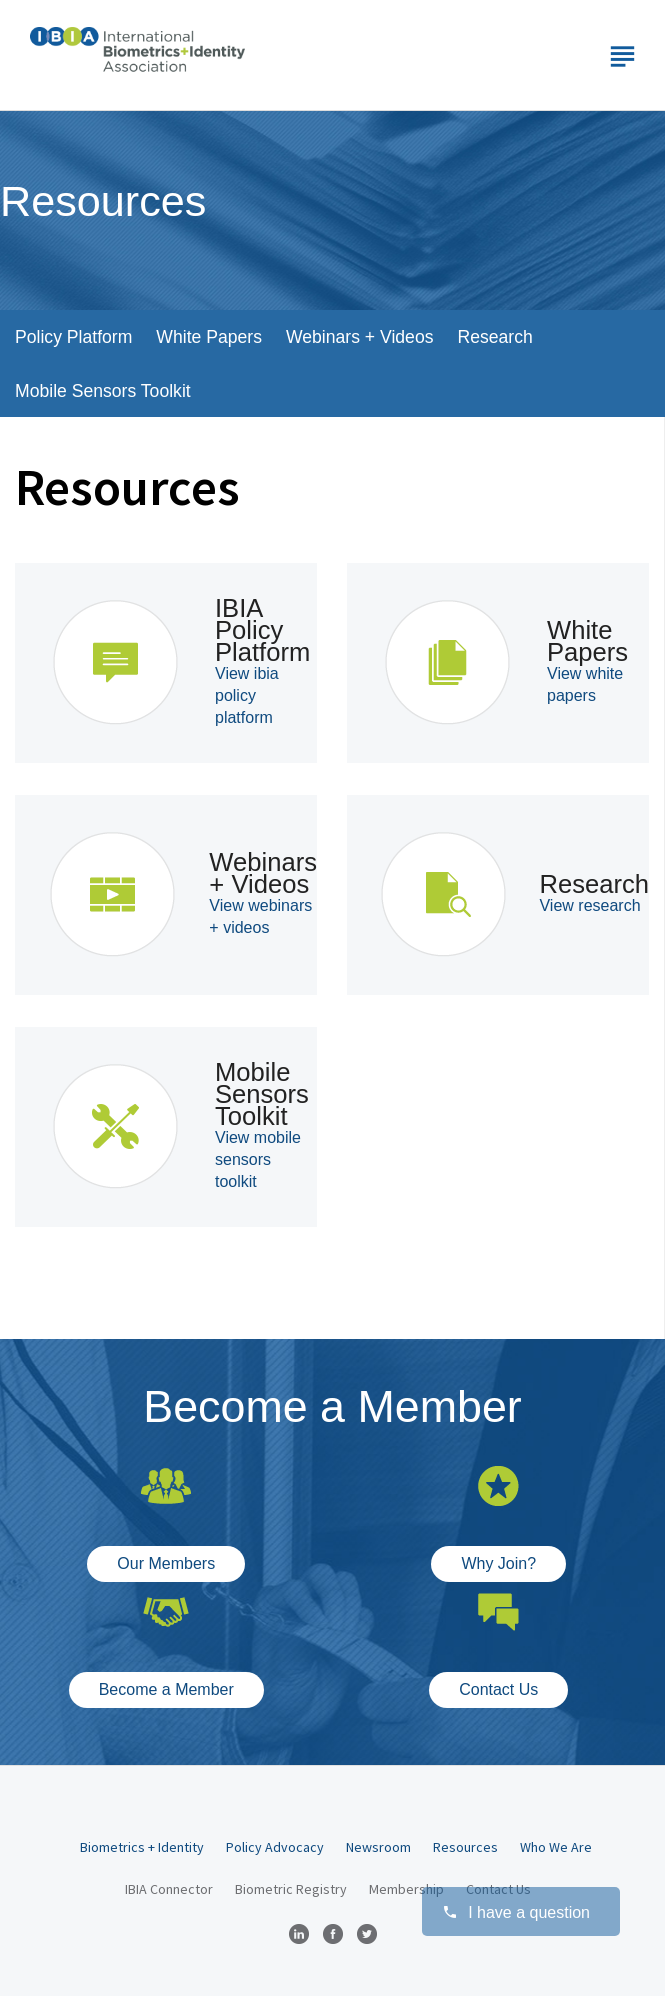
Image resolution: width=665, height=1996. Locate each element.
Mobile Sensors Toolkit (103, 391)
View (247, 695)
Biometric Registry (291, 1889)
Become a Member (166, 1689)
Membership (406, 1889)
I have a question (516, 1912)
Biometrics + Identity (142, 1847)
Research (494, 337)
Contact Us (498, 1689)
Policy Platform (73, 337)
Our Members (166, 1563)
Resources (465, 1847)
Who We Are (556, 1847)
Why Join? (498, 1563)
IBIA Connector (169, 1889)
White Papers (209, 337)
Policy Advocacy (275, 1847)
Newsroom (378, 1847)
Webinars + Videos (360, 337)
